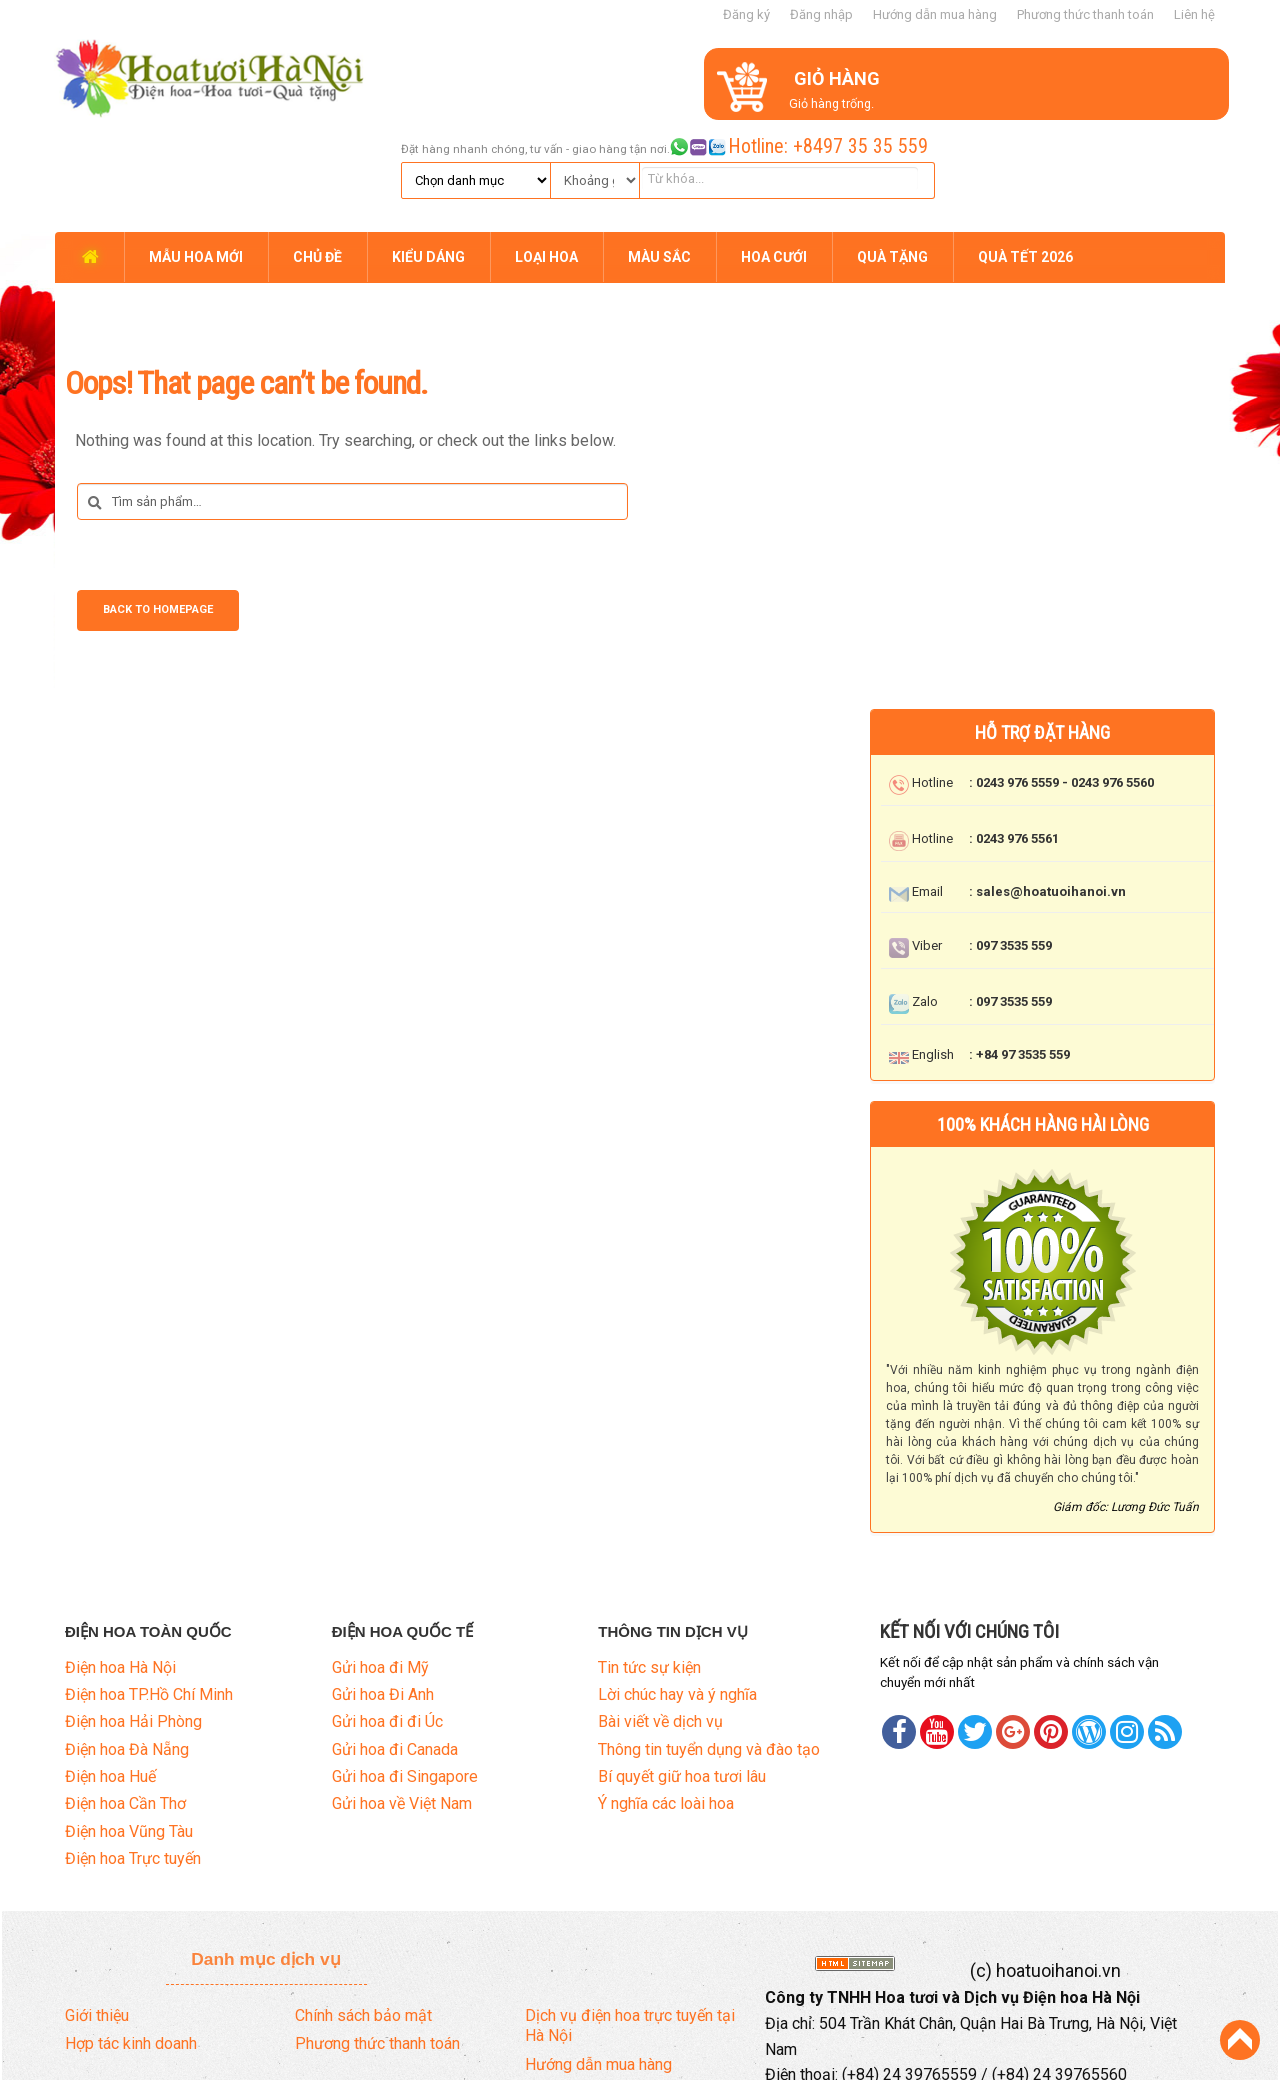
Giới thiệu (97, 1908)
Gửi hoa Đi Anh (383, 1587)
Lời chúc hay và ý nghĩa (677, 1587)
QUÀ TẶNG (892, 152)
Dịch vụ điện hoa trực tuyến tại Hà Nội (630, 1919)
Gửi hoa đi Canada (395, 1642)
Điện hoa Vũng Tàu (129, 1724)
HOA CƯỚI (774, 152)
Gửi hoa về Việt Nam (402, 1697)
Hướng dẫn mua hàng (935, 14)
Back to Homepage (158, 505)
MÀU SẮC (659, 152)
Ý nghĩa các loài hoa (666, 1697)
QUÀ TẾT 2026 (1025, 152)
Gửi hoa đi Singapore (405, 1670)
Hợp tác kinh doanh (131, 1937)
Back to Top (1240, 2040)
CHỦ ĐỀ (317, 152)
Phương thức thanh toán (1085, 14)
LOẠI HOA (546, 152)
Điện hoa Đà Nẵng (127, 1642)
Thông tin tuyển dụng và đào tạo (709, 1642)
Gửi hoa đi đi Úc (387, 1615)
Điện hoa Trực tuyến (133, 1752)
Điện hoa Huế (110, 1670)
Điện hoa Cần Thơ (125, 1697)
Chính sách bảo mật (363, 1908)
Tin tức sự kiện (649, 1560)
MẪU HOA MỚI (196, 152)
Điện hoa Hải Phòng (133, 1615)
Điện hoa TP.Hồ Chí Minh (149, 1587)
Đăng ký (746, 14)
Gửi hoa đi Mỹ (380, 1560)
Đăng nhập (821, 14)
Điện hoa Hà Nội (120, 1560)
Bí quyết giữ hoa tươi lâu (682, 1670)
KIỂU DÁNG (428, 152)
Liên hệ (1194, 14)
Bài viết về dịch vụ (660, 1615)
